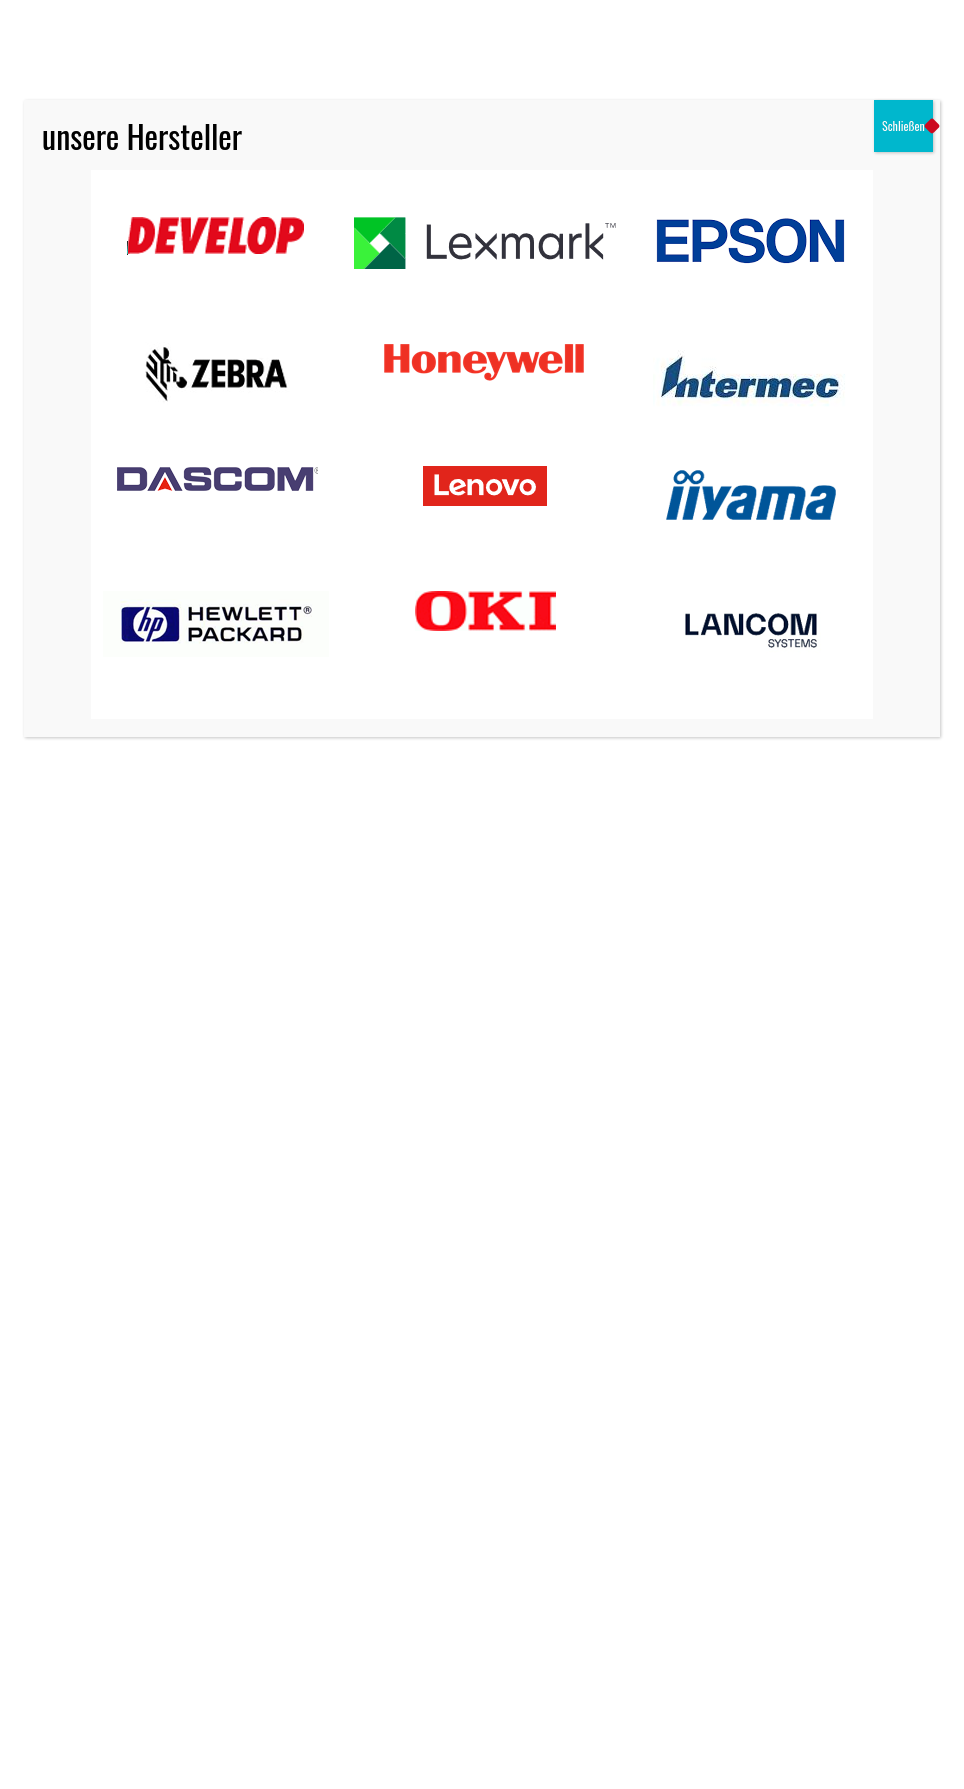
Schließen (903, 125)
